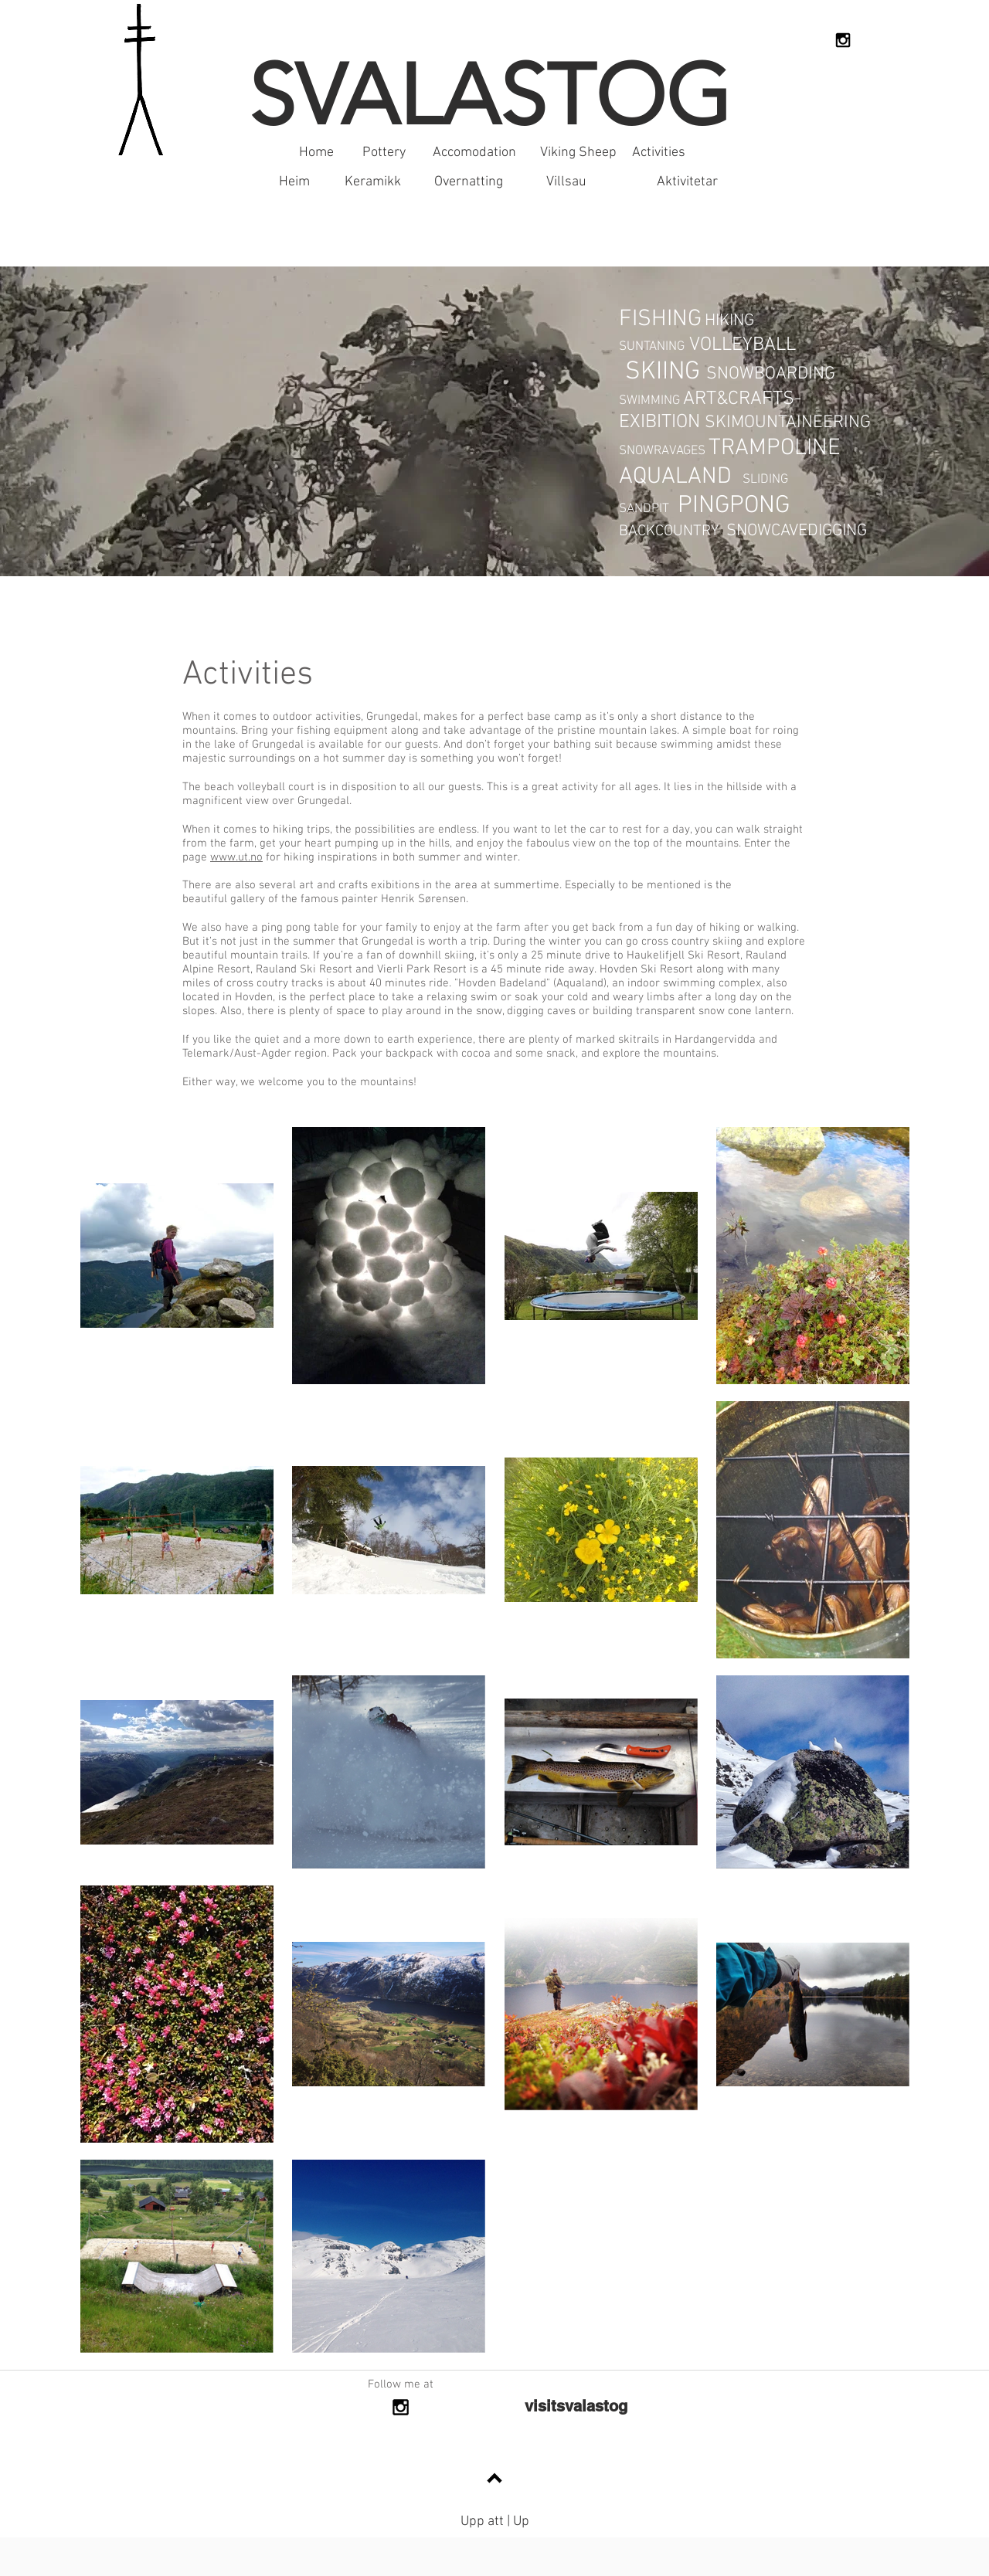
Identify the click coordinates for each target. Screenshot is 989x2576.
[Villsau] (566, 182)
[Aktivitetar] (686, 182)
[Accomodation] (474, 152)
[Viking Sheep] (578, 152)
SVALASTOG (489, 95)
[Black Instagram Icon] (843, 40)
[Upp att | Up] (494, 2521)
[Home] (316, 152)
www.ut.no (236, 857)
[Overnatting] (468, 182)
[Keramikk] (373, 182)
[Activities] (658, 152)
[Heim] (294, 182)
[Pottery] (384, 152)
